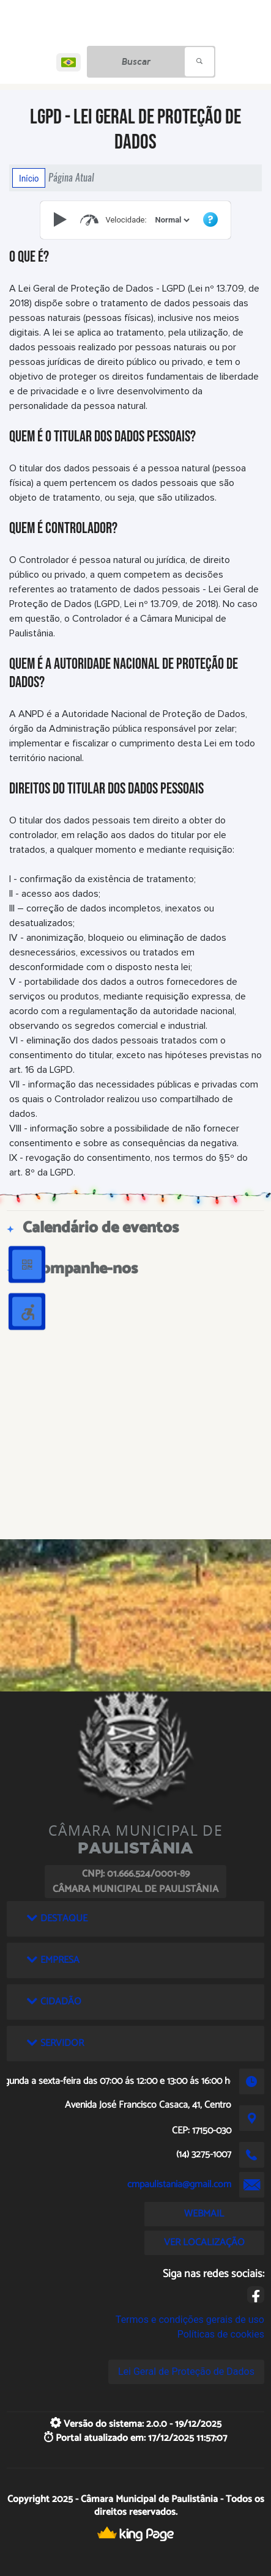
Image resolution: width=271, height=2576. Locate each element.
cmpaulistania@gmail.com (179, 2184)
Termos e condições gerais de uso (190, 2319)
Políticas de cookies (220, 2334)
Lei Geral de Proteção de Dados (186, 2371)
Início (29, 178)
